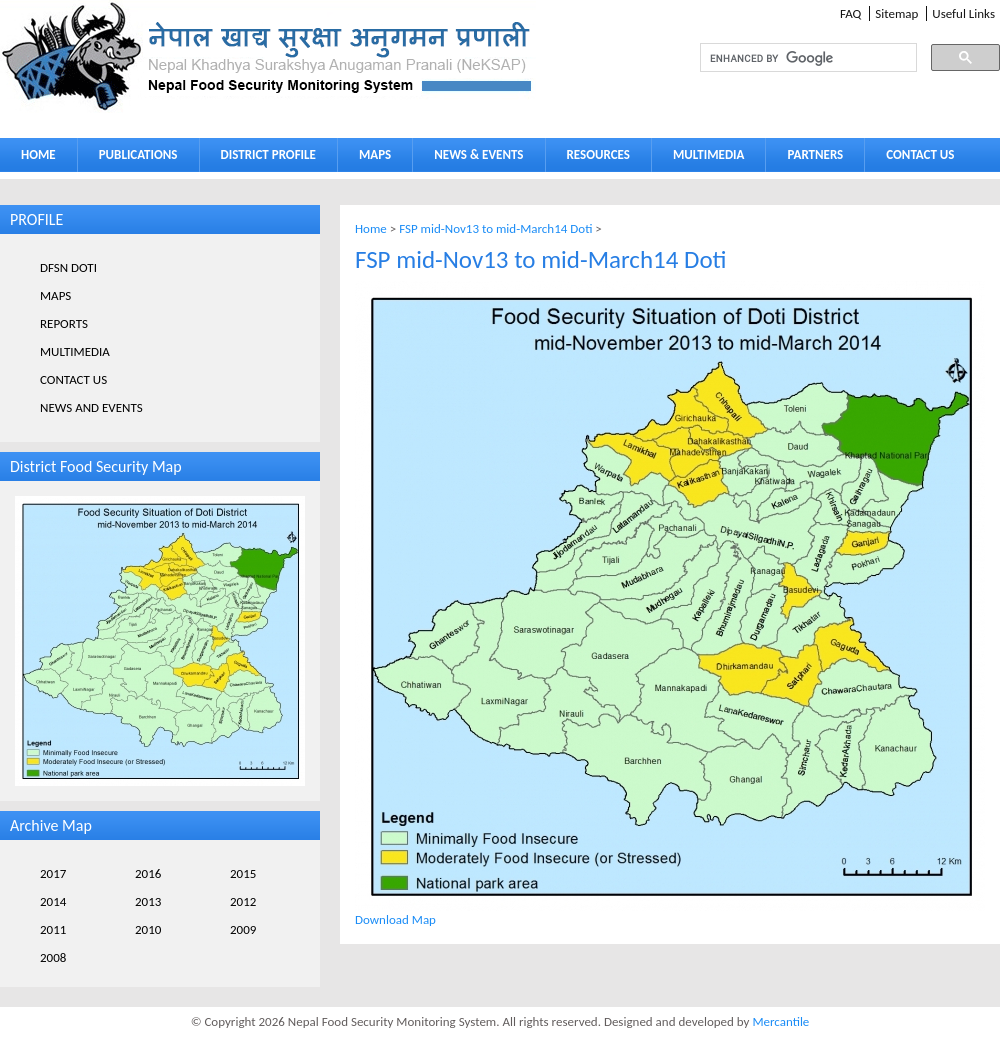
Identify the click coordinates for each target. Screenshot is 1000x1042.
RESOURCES (594, 158)
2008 (53, 957)
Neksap (268, 56)
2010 (148, 929)
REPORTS (64, 323)
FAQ (850, 13)
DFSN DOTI (68, 267)
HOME (38, 154)
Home (371, 228)
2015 (243, 873)
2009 (243, 929)
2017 (53, 873)
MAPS (370, 158)
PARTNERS (815, 154)
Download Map (395, 919)
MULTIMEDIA (704, 158)
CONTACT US (920, 154)
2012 (243, 901)
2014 (53, 901)
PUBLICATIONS (133, 158)
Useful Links (963, 13)
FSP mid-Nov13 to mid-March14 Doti (495, 228)
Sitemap (896, 13)
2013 (148, 901)
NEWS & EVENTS (478, 154)
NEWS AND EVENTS (91, 407)
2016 (148, 873)
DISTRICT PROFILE (264, 158)
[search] (790, 58)
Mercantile (780, 1021)
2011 (53, 929)
